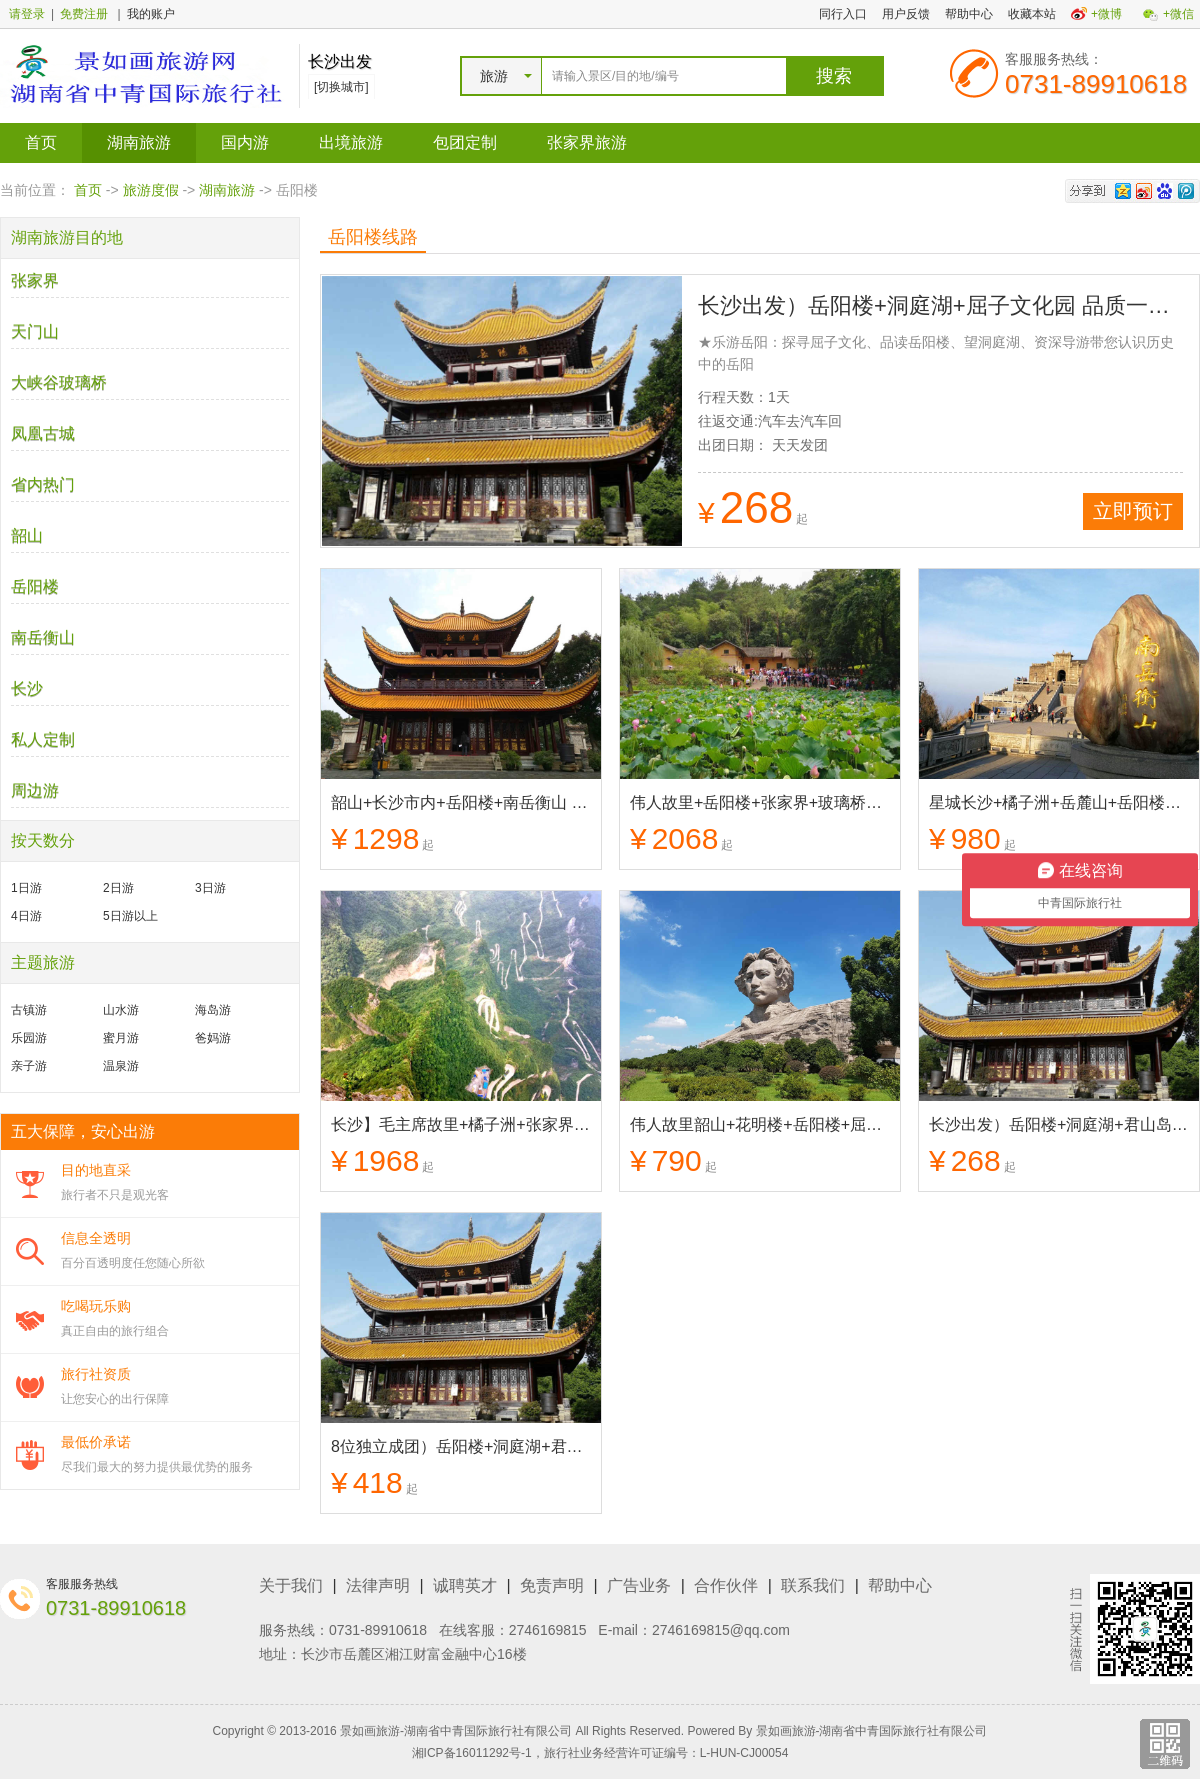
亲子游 (29, 1066)
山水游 (121, 1010)
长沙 (27, 688)
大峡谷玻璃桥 (59, 382)
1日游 (26, 888)
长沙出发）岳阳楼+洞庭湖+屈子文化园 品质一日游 (945, 305)
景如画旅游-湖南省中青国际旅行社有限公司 (872, 1731)
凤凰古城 (43, 433)
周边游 (35, 790)
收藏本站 (1032, 14)
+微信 (1178, 14)
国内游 (245, 142)
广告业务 (639, 1585)
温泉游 (121, 1066)
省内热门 (43, 484)
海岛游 (213, 1010)
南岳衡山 (43, 637)
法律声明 (378, 1585)
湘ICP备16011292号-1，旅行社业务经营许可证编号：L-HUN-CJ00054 (600, 1753)
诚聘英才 (465, 1585)
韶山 (27, 535)
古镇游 (29, 1010)
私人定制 (43, 739)
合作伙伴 (726, 1585)
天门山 (35, 331)
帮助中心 (969, 14)
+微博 (1106, 14)
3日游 (210, 888)
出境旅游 (351, 142)
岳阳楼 (35, 586)
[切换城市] (341, 87)
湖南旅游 (139, 142)
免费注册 (84, 14)
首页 (41, 142)
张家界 (35, 280)
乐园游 (29, 1038)
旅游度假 (151, 190)
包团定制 (465, 142)
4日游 (26, 916)
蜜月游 (121, 1038)
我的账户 (151, 14)
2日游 (118, 888)
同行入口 (843, 14)
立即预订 (1133, 511)
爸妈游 (213, 1038)
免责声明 (552, 1585)
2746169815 (548, 1630)
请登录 (27, 14)
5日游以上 (130, 916)
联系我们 (813, 1585)
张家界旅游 (587, 142)
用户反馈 (906, 14)
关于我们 (291, 1585)
